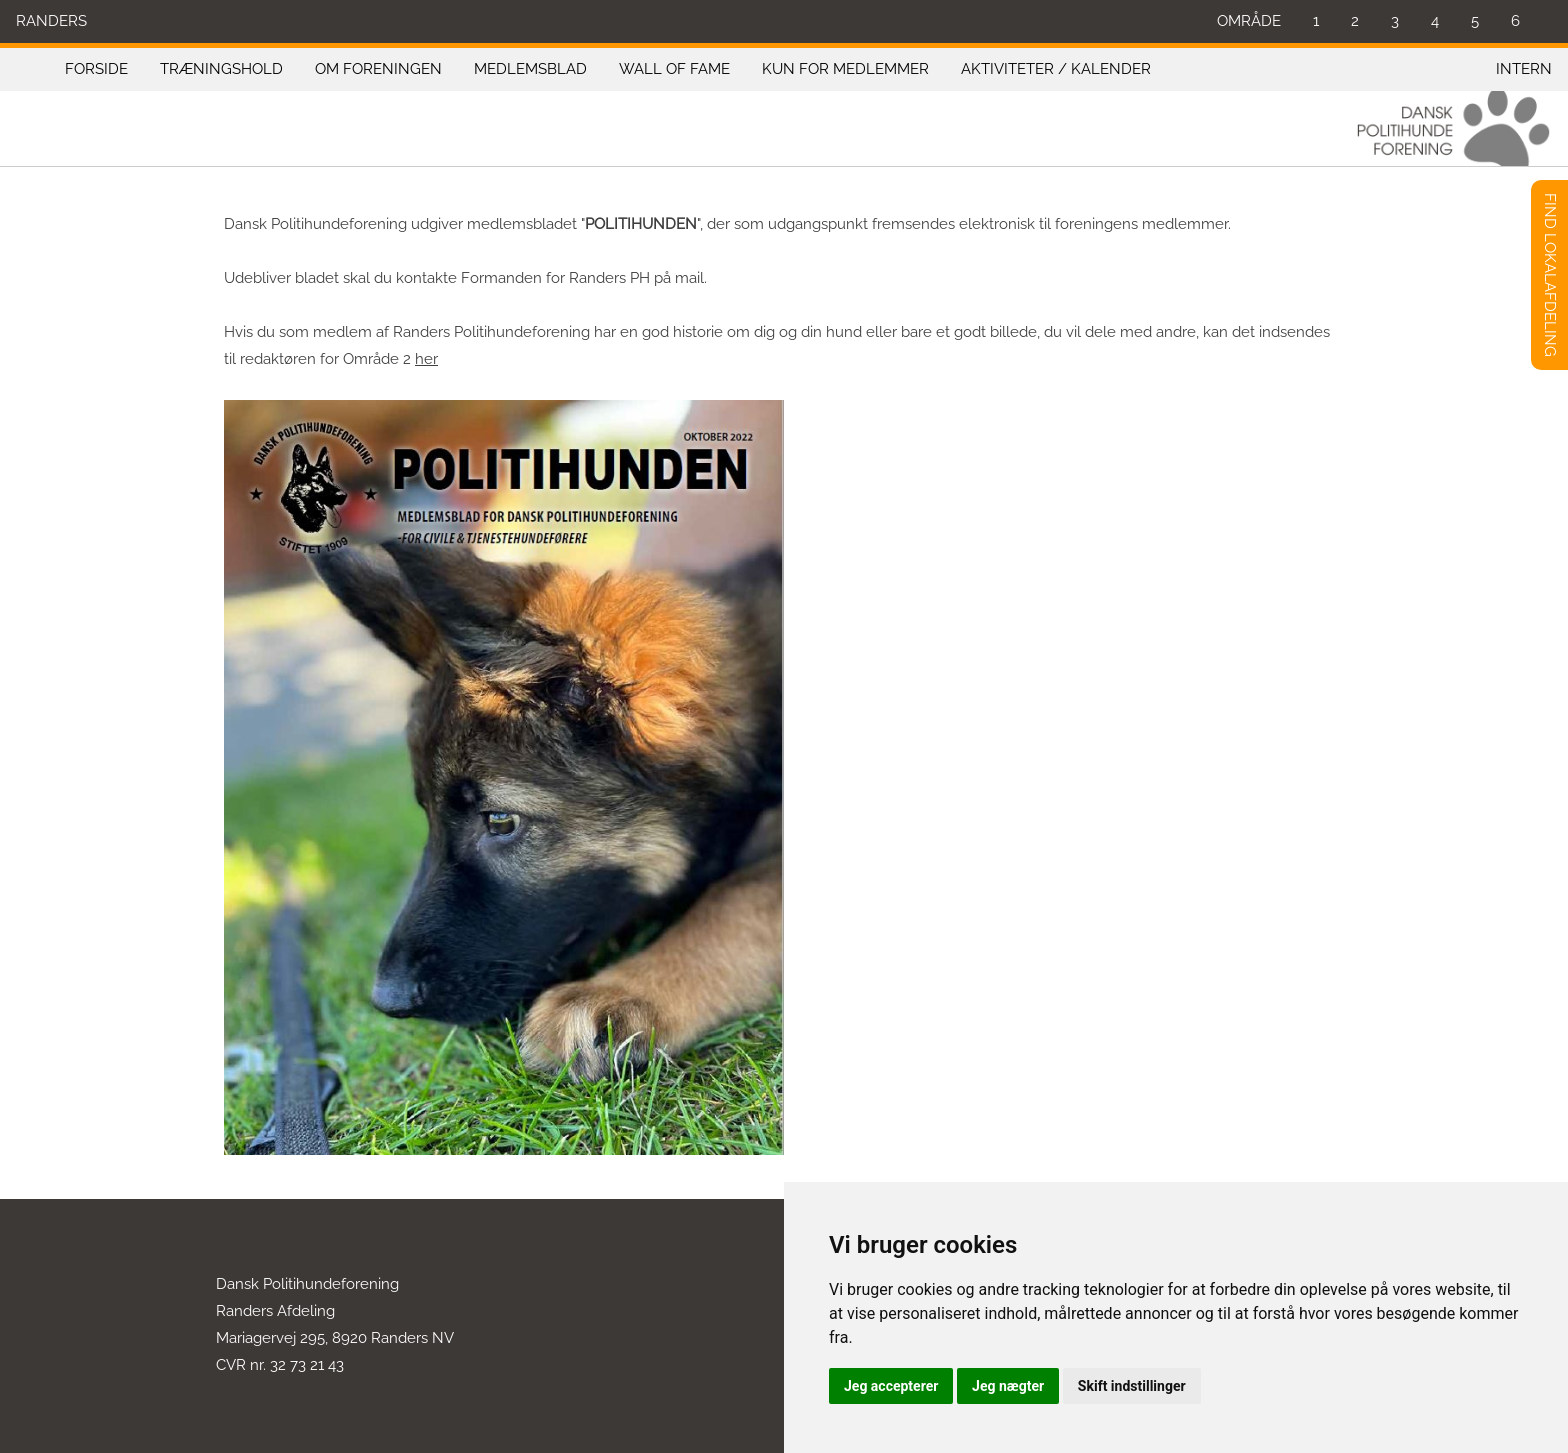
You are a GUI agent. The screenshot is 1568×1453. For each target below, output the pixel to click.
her (426, 359)
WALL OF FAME (674, 69)
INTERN (1524, 69)
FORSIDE (96, 69)
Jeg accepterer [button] (891, 1386)
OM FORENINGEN (378, 69)
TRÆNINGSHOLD (221, 69)
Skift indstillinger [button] (1132, 1386)
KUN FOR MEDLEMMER (845, 69)
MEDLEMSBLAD (530, 69)
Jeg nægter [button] (1008, 1386)
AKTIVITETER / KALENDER (1056, 69)
